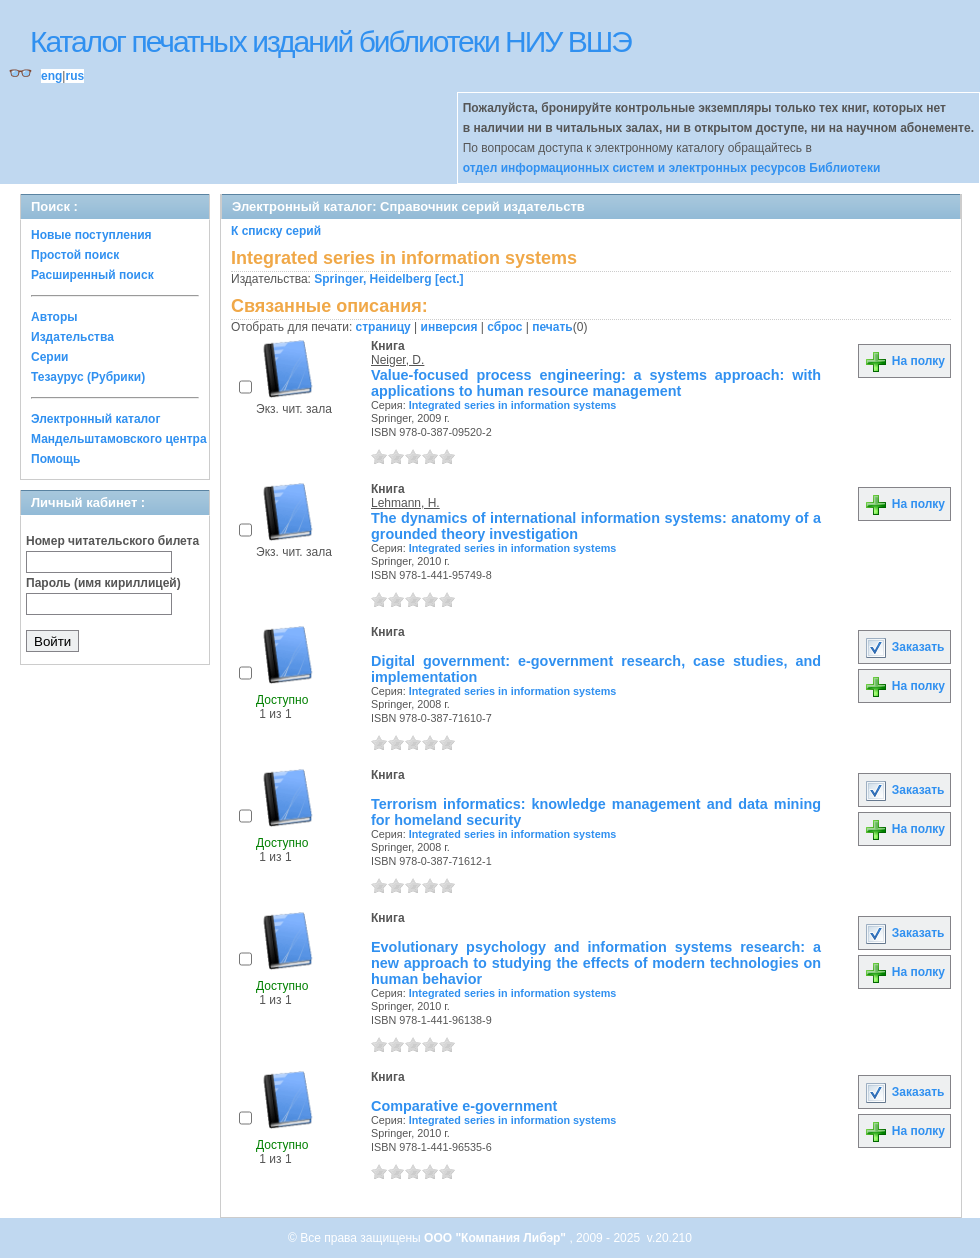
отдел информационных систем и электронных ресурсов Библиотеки (672, 168)
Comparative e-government (464, 1106)
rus (74, 76)
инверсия (449, 327)
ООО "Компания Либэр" (496, 1238)
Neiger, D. (397, 360)
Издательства (72, 337)
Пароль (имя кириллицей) (103, 583)
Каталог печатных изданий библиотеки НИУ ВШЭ (330, 41)
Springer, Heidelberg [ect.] (388, 279)
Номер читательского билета (112, 541)
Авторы (54, 317)
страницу (383, 327)
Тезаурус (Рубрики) (88, 377)
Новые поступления (91, 235)
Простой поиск (75, 255)
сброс (504, 327)
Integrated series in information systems (513, 405)
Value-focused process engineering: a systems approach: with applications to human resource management (596, 383)
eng (51, 76)
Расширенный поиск (92, 275)
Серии (49, 357)
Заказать (904, 647)
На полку (904, 361)
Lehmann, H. (405, 503)
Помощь (55, 459)
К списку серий (276, 231)
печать (552, 327)
